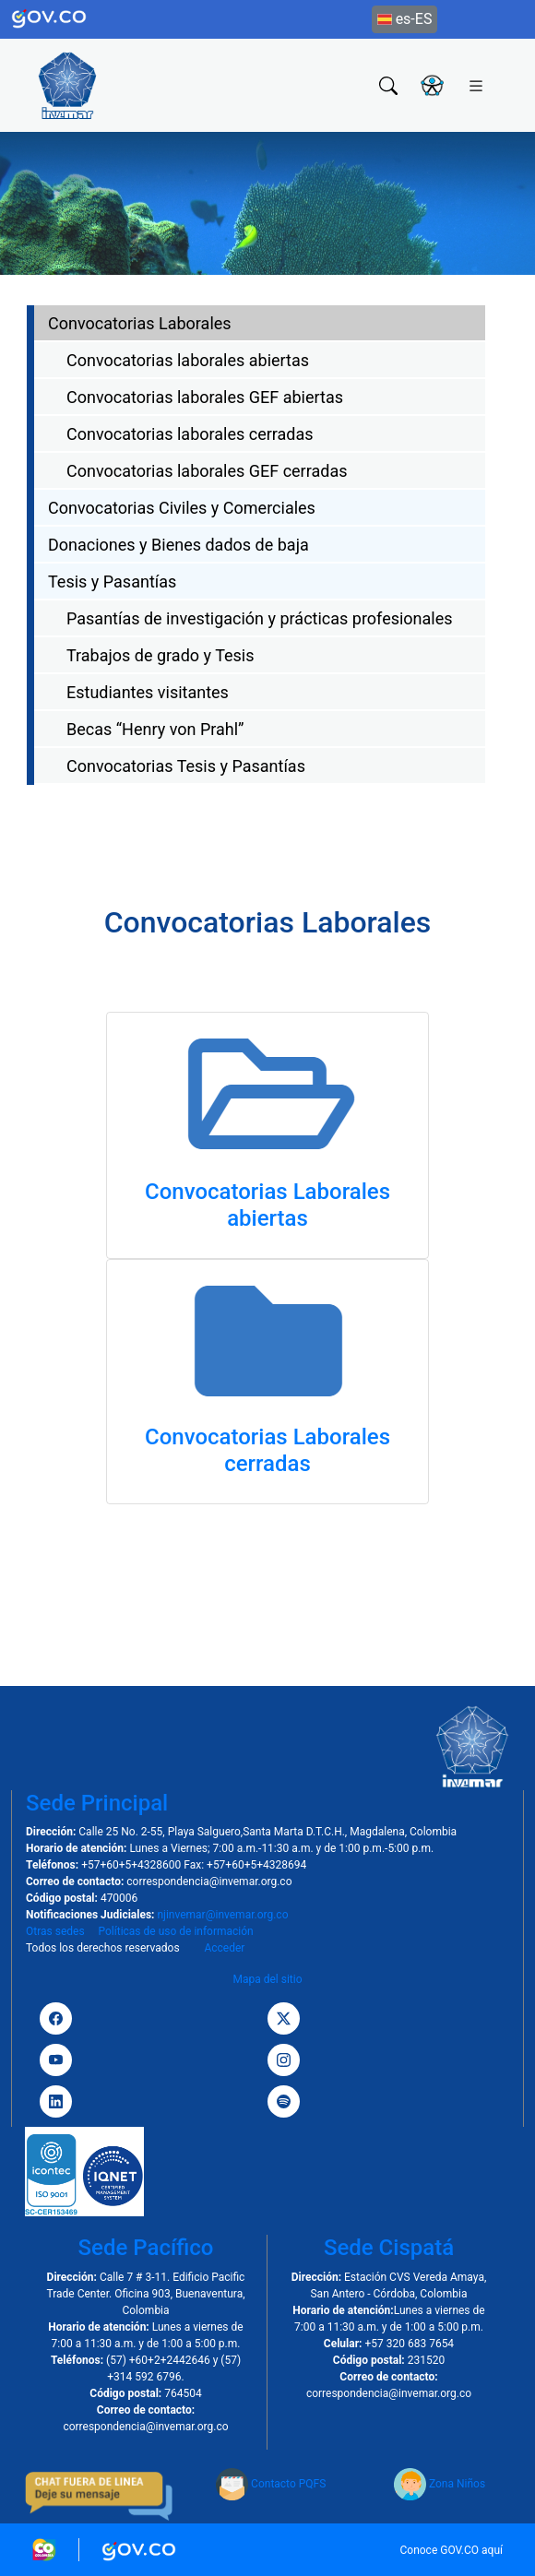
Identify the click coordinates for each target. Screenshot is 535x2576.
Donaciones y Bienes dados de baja (178, 544)
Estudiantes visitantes (147, 692)
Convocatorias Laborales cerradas (267, 1450)
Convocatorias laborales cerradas (190, 434)
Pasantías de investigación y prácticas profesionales (259, 618)
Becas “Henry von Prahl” (155, 729)
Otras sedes (55, 1931)
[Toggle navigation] (476, 85)
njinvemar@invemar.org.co (222, 1914)
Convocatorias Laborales (140, 323)
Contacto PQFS (271, 2483)
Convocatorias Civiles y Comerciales (181, 507)
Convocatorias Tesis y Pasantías (185, 766)
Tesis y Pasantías (112, 581)
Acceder (224, 1947)
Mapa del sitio (267, 1979)
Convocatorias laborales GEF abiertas (204, 397)
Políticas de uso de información (175, 1931)
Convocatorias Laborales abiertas (267, 1205)
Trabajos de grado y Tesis (160, 655)
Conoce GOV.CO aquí (451, 2550)
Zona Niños (439, 2483)
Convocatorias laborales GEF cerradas (207, 471)
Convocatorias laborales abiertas (187, 360)
